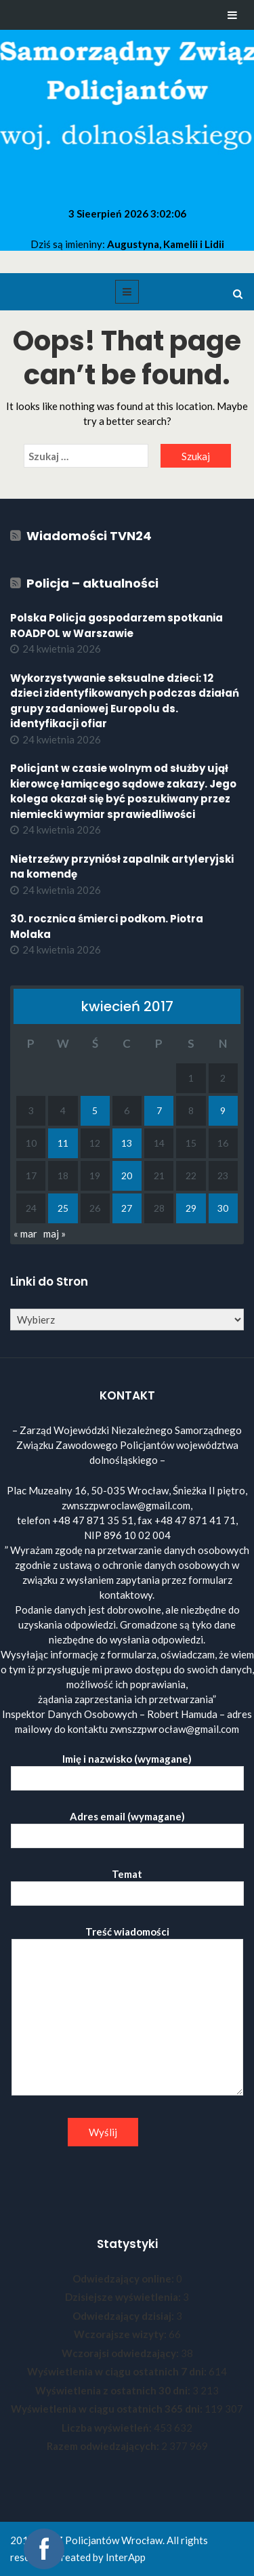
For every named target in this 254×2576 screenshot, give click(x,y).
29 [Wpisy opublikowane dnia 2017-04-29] (191, 1208)
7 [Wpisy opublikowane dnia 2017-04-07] (159, 1110)
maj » (54, 1233)
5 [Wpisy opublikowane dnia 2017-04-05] (95, 1110)
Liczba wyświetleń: (108, 2427)
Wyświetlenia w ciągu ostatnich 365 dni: (108, 2409)
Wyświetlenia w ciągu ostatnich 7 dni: (118, 2371)
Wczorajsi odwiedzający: (121, 2353)
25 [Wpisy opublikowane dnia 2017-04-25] (63, 1208)
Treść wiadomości (127, 2011)
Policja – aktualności (92, 583)
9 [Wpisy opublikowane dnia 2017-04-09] (223, 1110)
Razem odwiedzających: (104, 2446)
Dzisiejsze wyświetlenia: (124, 2297)
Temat (127, 1884)
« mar (25, 1233)
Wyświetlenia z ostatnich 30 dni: (113, 2390)
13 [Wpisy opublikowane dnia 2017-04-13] (126, 1143)
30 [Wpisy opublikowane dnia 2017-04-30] (222, 1208)
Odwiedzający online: (124, 2278)
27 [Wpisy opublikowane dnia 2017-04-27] (126, 1208)
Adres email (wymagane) (127, 1826)
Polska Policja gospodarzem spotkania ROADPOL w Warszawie (116, 625)
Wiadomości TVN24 (89, 535)
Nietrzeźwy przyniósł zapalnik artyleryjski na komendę (122, 867)
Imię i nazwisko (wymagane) (127, 1768)
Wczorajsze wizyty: (121, 2334)
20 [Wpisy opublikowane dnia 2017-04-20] (126, 1175)
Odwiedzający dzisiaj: (124, 2316)
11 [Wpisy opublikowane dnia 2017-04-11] (63, 1143)
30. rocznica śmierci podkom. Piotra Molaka (106, 926)
